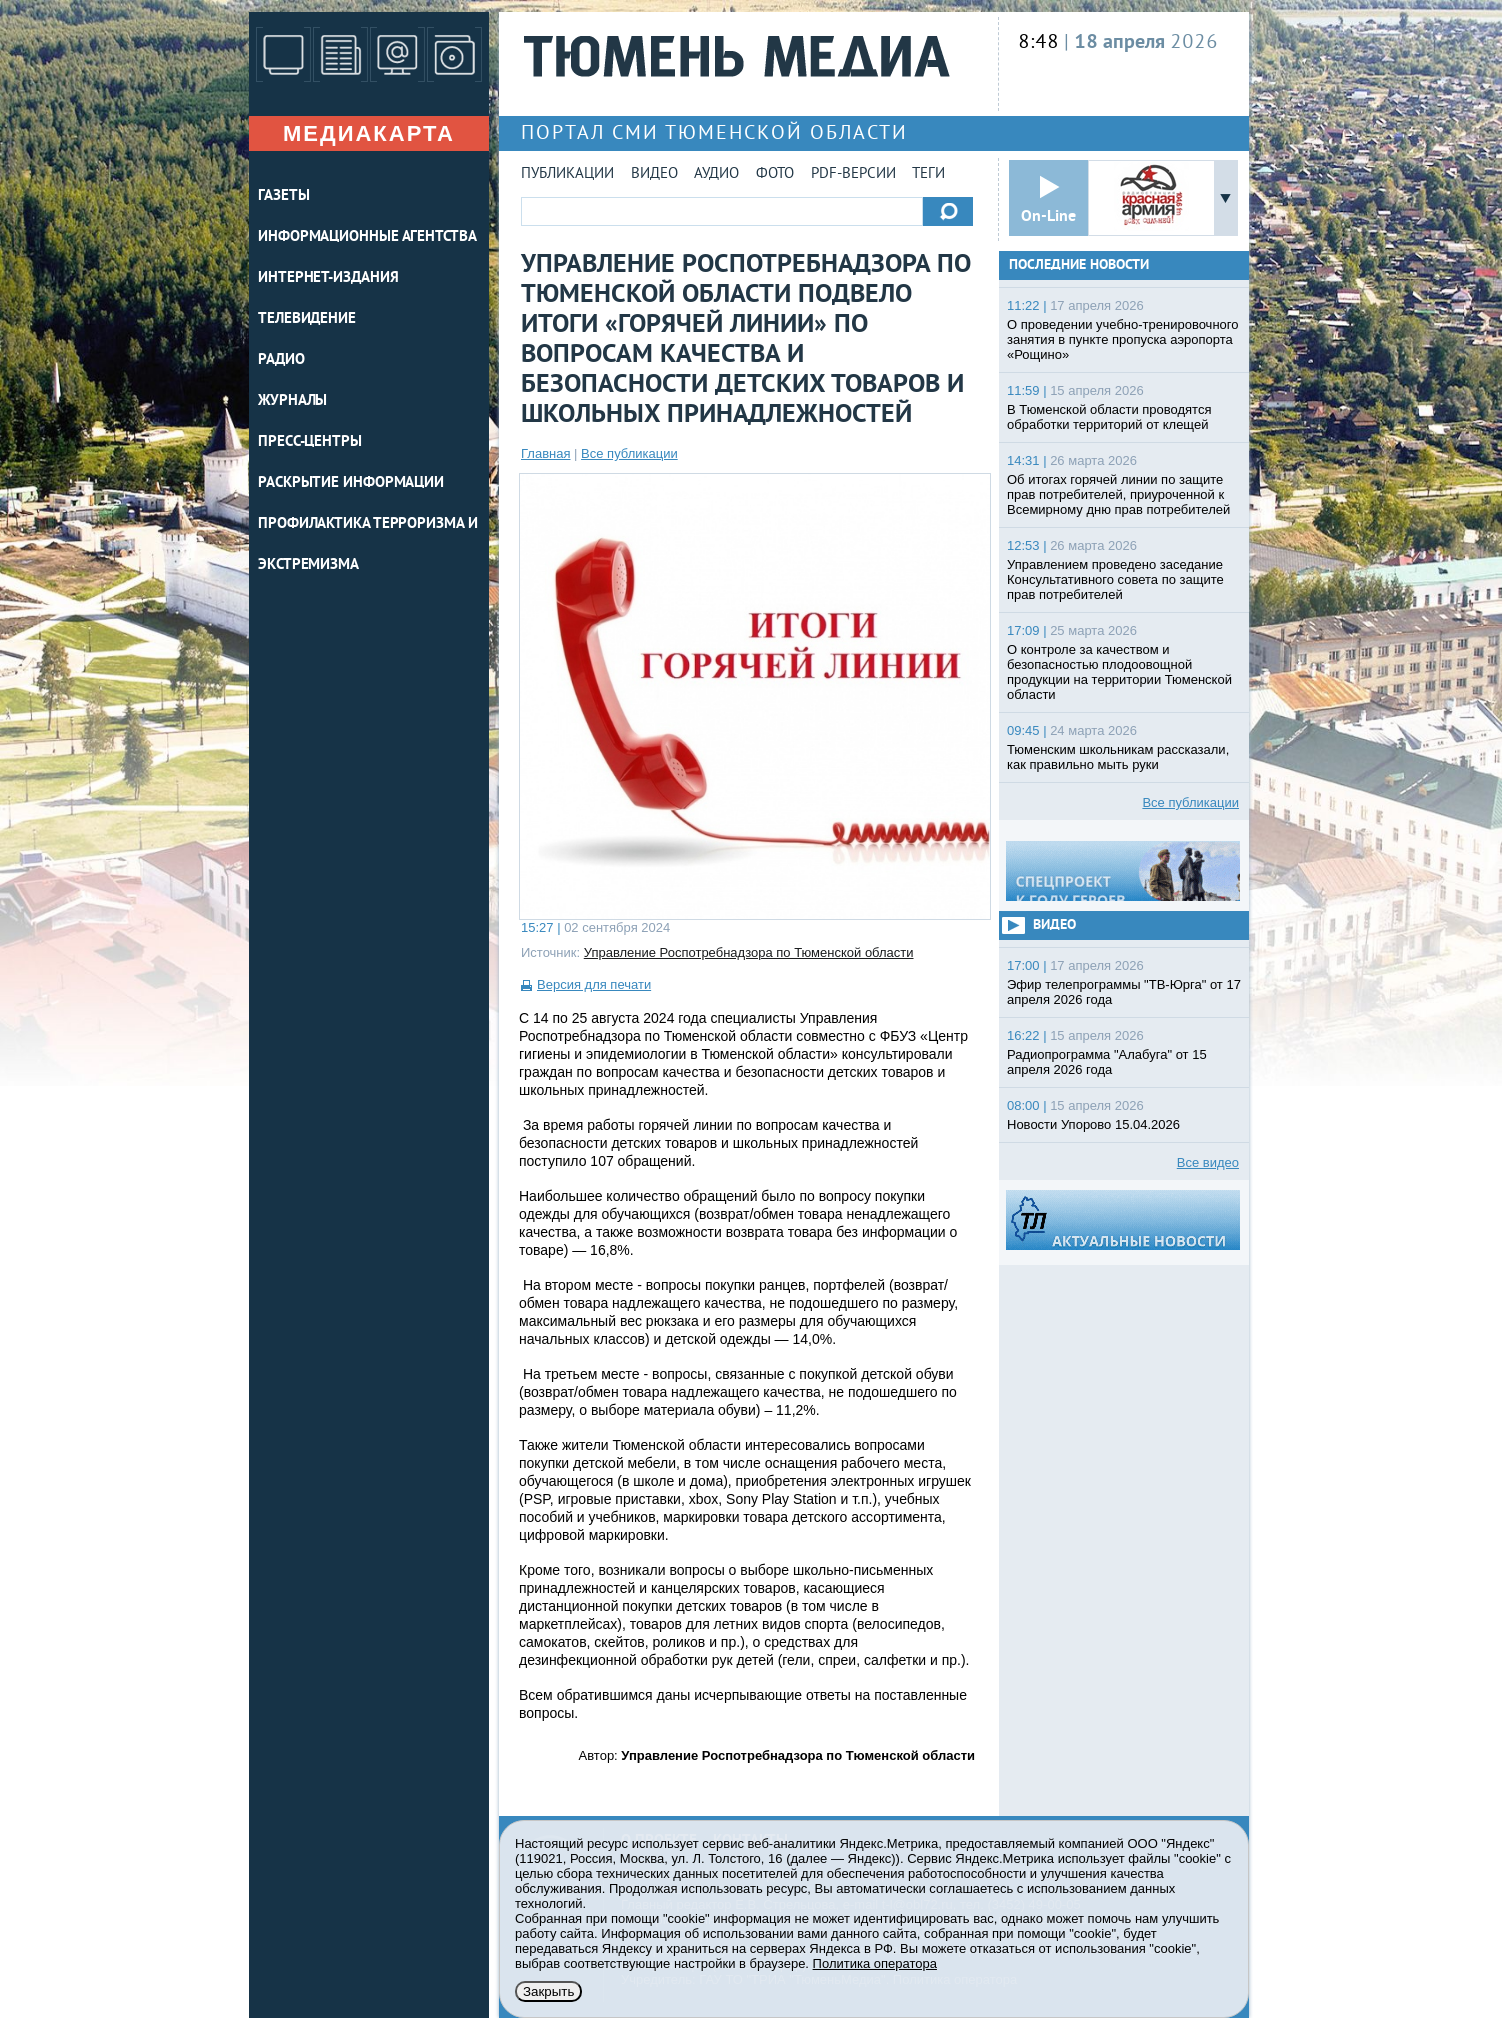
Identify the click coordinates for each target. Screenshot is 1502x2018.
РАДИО (281, 360)
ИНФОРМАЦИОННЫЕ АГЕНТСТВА (367, 237)
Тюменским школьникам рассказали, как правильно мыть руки (1118, 757)
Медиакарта (369, 133)
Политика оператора (875, 1963)
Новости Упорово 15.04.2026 (1093, 1124)
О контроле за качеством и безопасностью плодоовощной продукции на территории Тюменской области (1119, 672)
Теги (928, 174)
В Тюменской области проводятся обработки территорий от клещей (1109, 417)
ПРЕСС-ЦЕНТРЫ (310, 442)
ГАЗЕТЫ (283, 196)
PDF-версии (853, 174)
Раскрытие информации (351, 483)
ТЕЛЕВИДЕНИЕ (307, 319)
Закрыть (548, 1991)
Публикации (567, 174)
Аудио (716, 174)
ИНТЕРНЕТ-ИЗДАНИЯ (328, 278)
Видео (654, 174)
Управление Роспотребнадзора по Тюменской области (749, 952)
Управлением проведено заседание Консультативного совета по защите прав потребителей (1115, 579)
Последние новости (1079, 265)
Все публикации (629, 453)
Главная (545, 453)
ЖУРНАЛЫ (292, 401)
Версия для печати (594, 984)
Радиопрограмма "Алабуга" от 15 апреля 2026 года (1107, 1062)
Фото (775, 174)
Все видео (1208, 1162)
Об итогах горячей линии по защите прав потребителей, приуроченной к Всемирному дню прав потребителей (1118, 494)
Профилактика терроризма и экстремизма (368, 545)
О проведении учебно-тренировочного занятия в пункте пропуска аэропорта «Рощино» (1123, 339)
